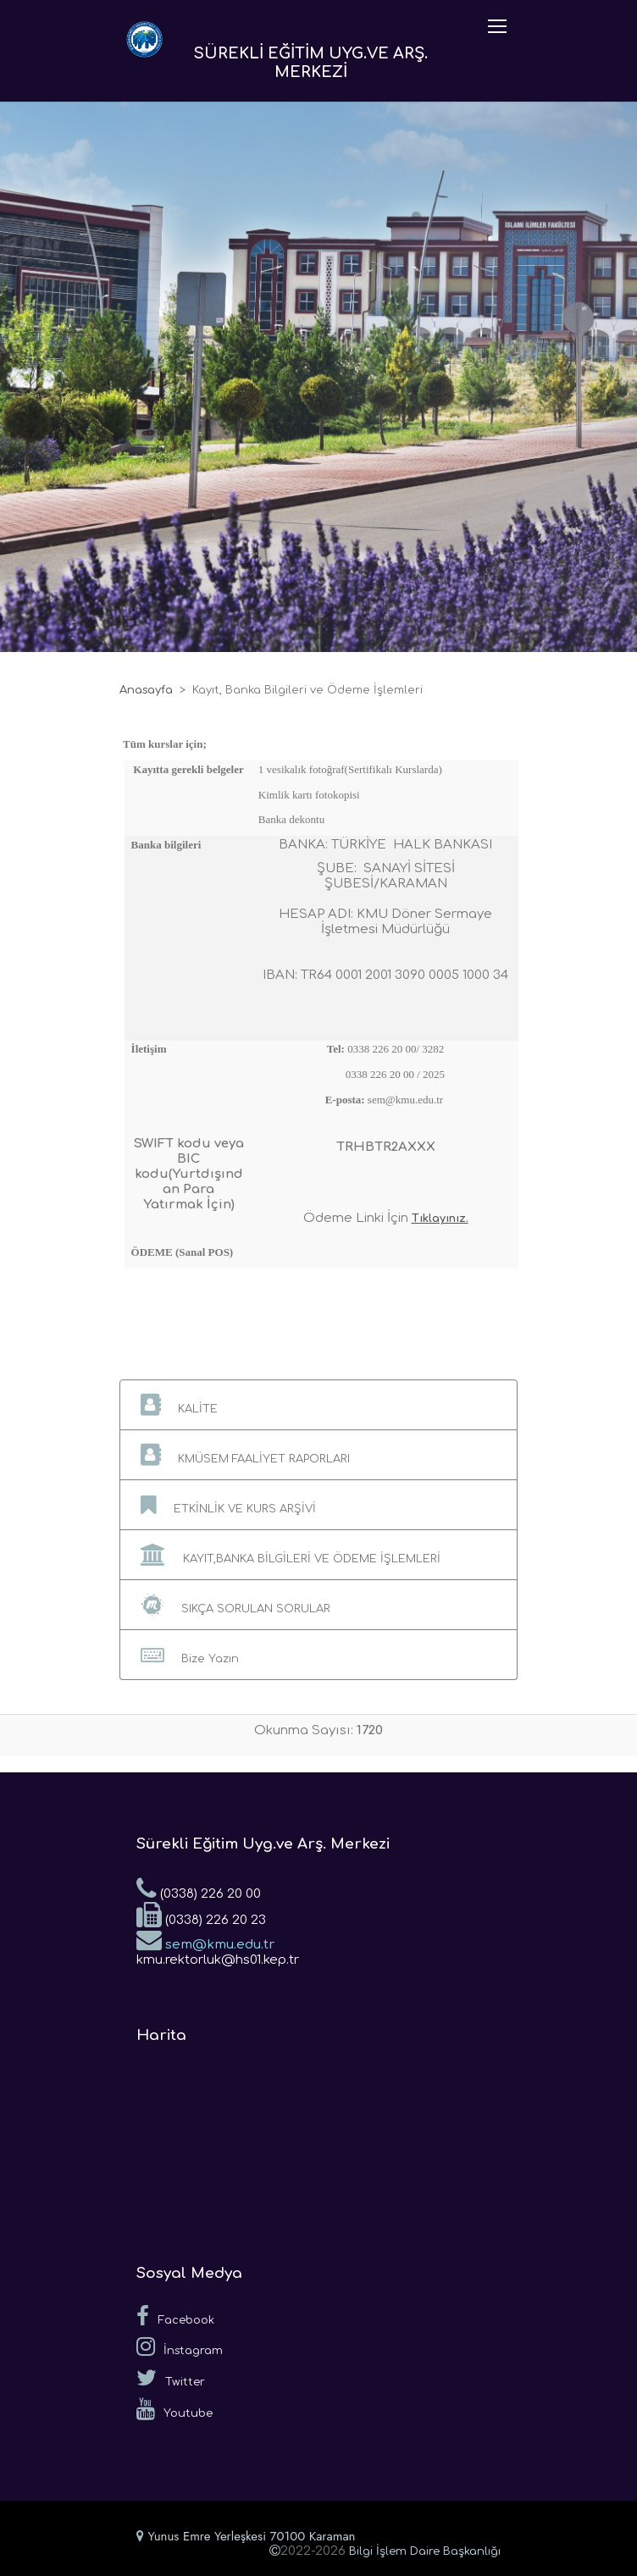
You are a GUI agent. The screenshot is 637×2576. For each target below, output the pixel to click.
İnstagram (179, 2347)
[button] (318, 1404)
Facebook (175, 2316)
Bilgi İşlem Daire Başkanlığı (425, 2551)
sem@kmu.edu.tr (205, 1939)
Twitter (170, 2378)
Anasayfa (146, 690)
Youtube (174, 2409)
